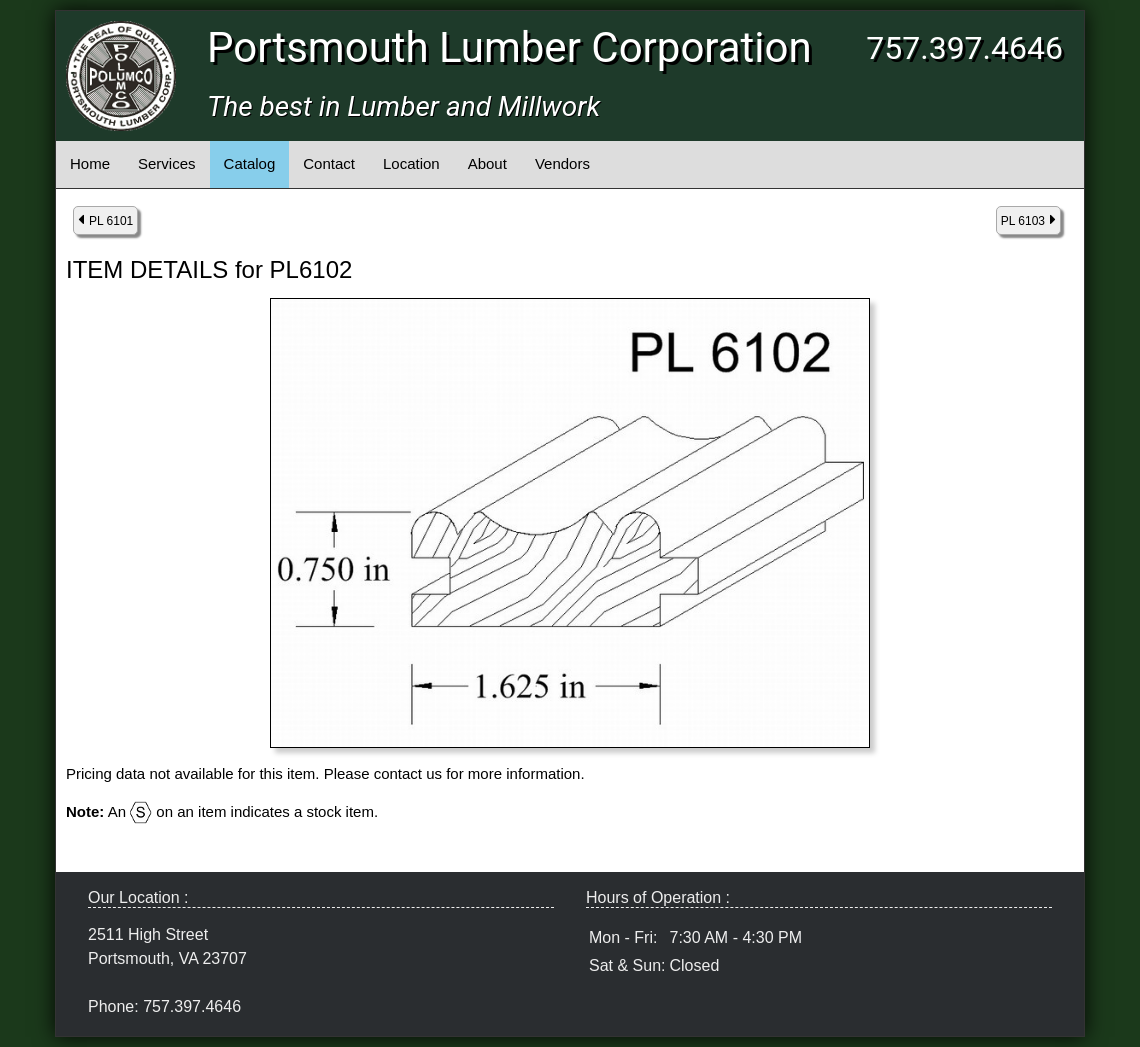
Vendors (562, 163)
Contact (329, 163)
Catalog (250, 163)
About (487, 163)
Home (90, 163)
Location (411, 163)
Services (167, 163)
